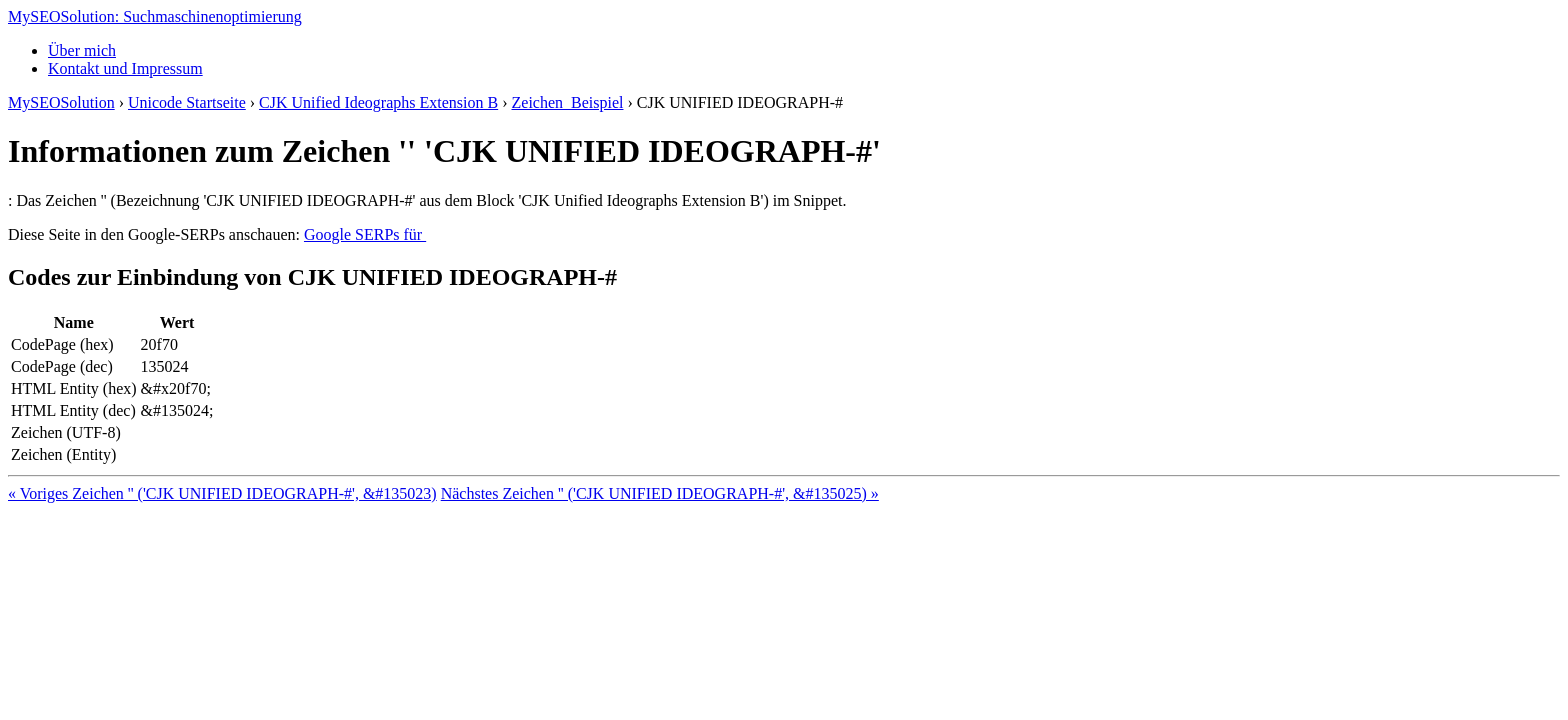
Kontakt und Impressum (125, 68)
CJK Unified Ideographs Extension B (378, 102)
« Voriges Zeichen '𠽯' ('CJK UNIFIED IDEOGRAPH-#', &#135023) (222, 493)
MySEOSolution (61, 102)
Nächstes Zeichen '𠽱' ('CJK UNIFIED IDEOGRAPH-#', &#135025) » (660, 493)
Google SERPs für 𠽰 (365, 234)
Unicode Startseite (187, 102)
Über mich (82, 50)
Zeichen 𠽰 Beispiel (568, 102)
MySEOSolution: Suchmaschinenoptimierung (155, 16)
